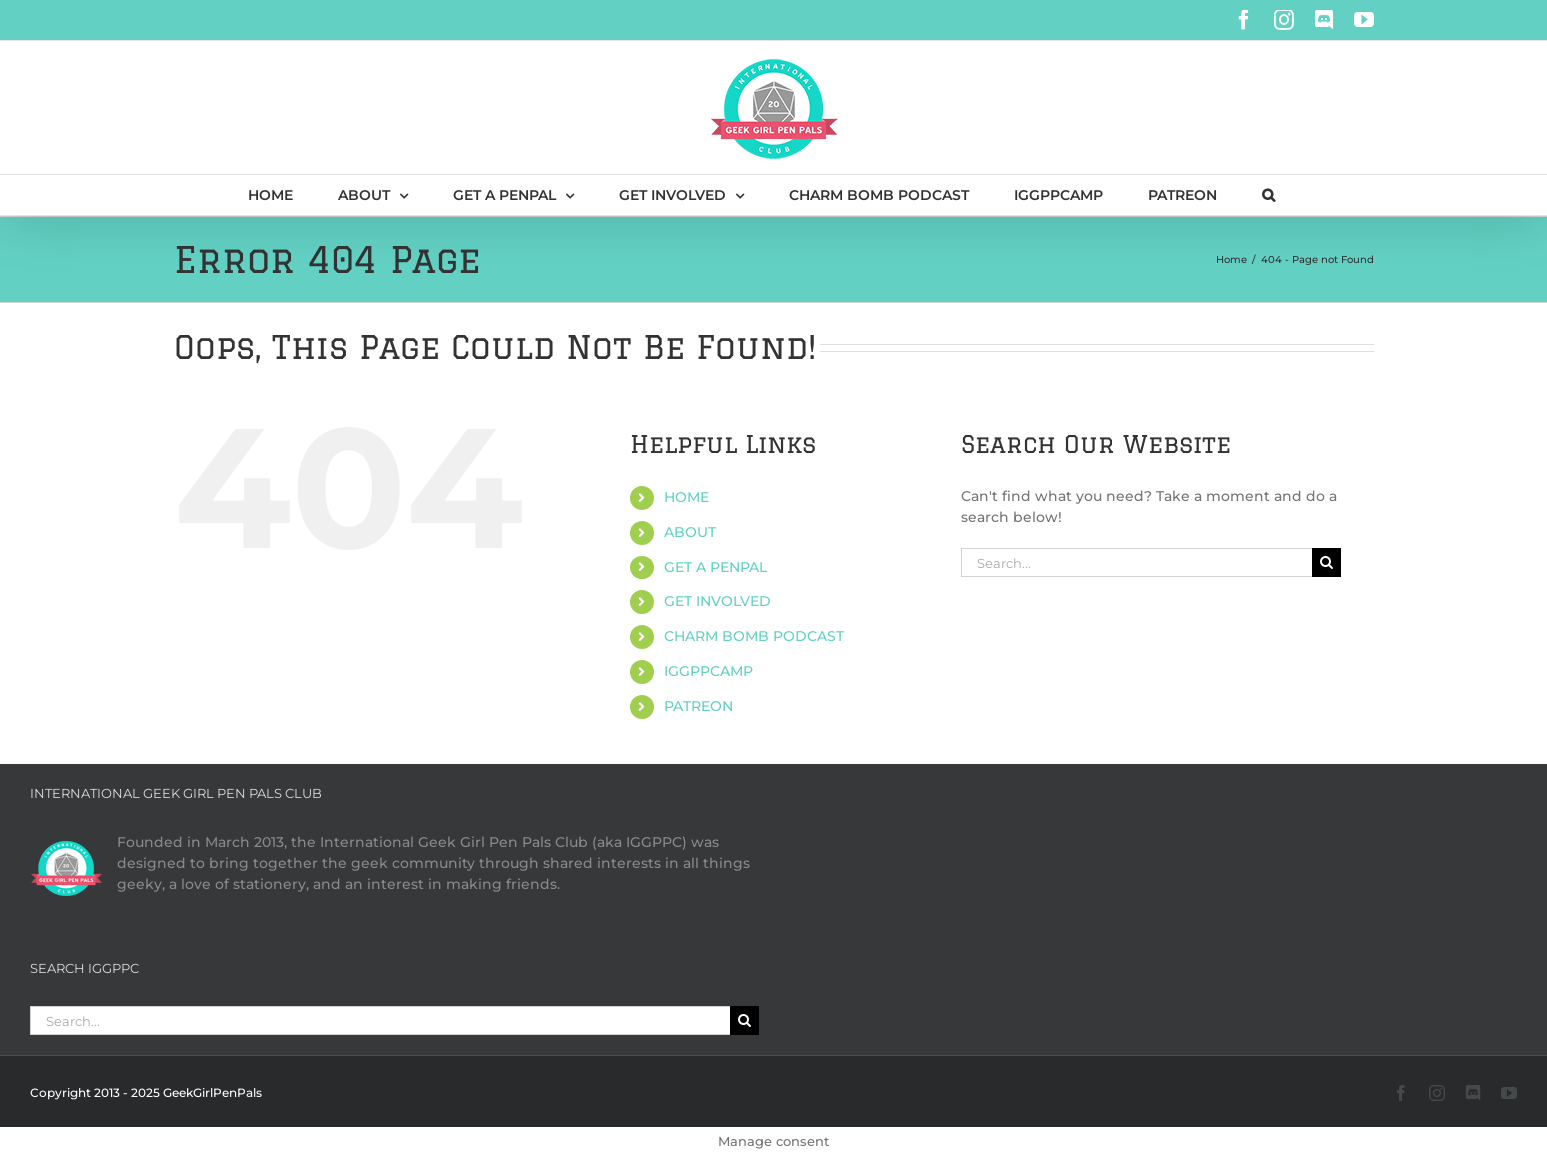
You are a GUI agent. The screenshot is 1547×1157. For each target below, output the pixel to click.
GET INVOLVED (717, 601)
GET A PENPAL (715, 567)
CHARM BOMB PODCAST (754, 636)
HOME (686, 497)
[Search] (1326, 562)
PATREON (698, 706)
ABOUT (690, 532)
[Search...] (1136, 562)
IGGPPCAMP (708, 671)
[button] (1268, 195)
